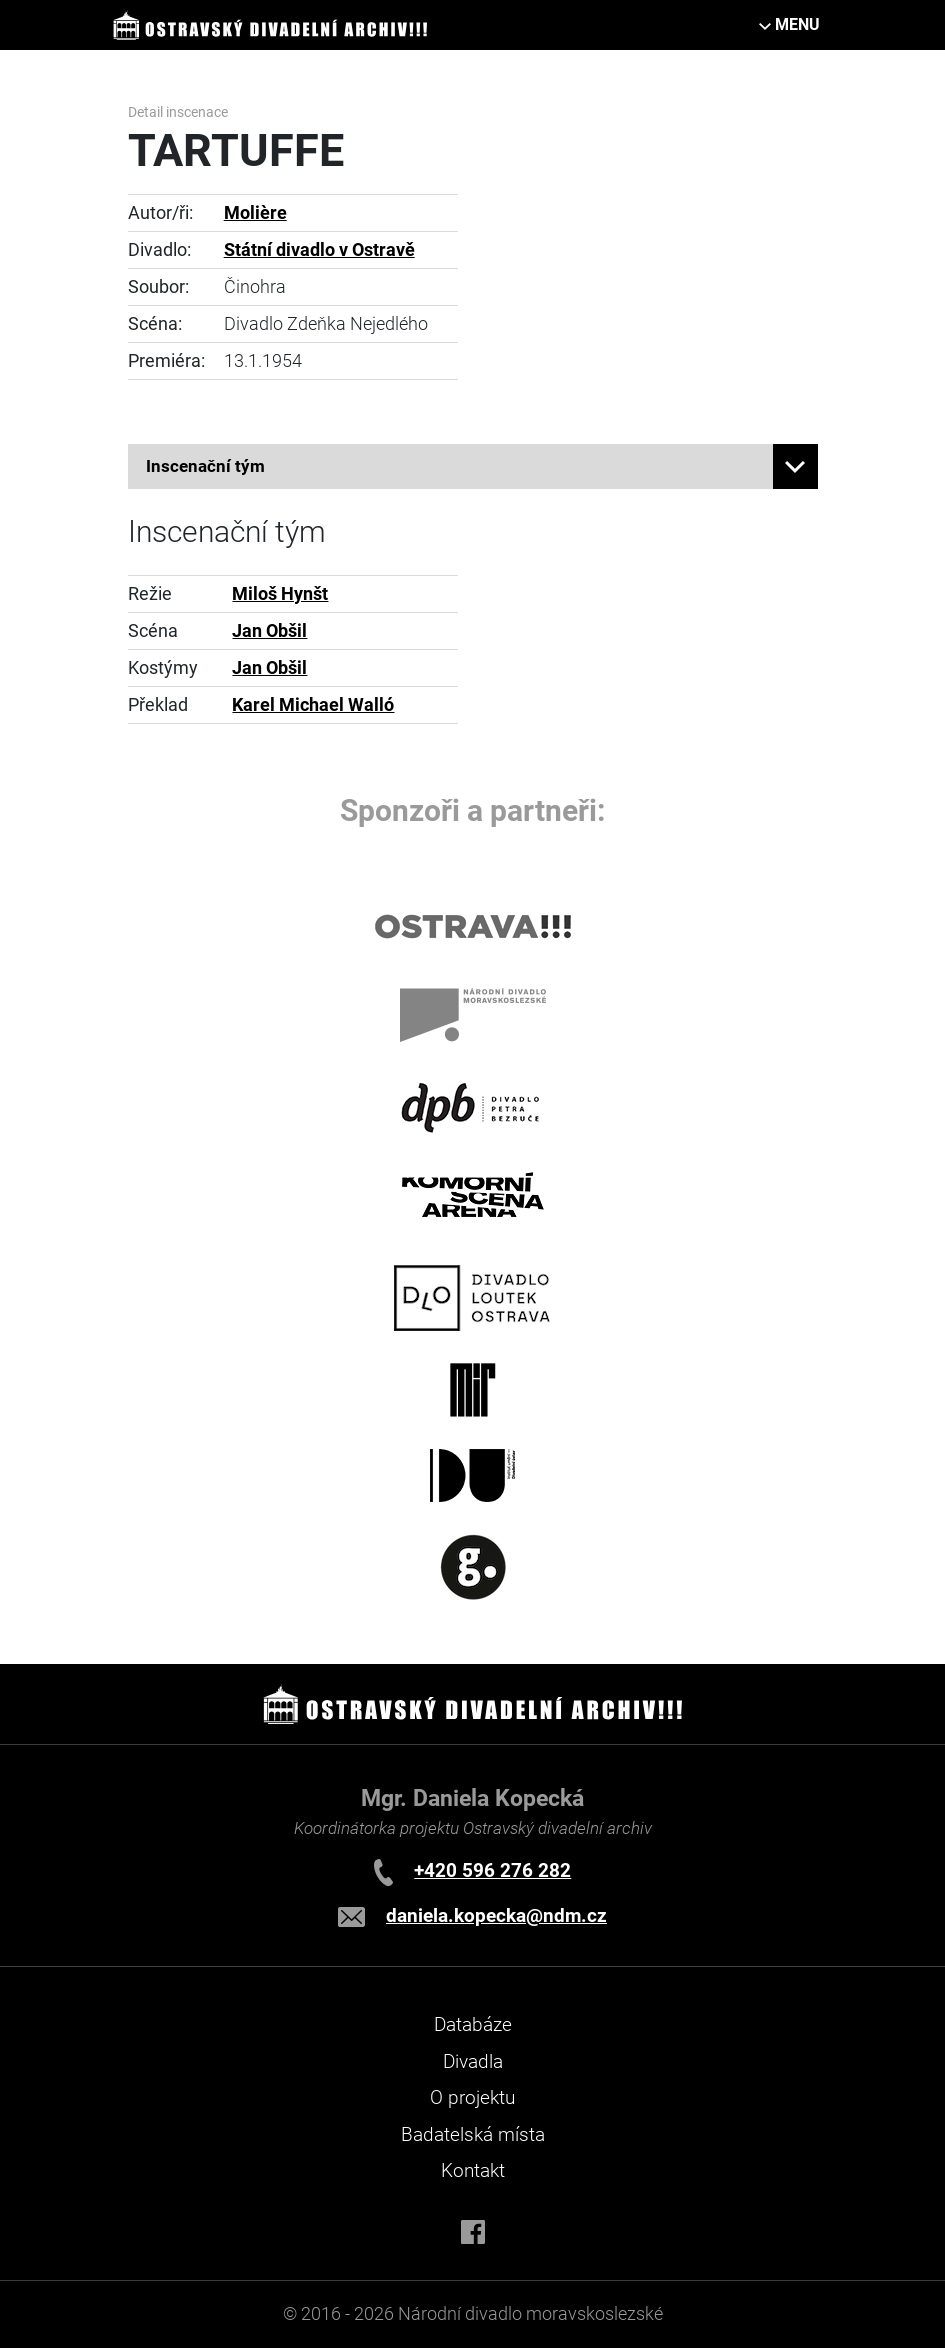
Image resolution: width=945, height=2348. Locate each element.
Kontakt (473, 2170)
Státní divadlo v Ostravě (319, 250)
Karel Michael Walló (313, 705)
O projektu (472, 2097)
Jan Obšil (269, 631)
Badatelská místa (473, 2134)
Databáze (473, 2024)
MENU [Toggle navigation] (797, 24)
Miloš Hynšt (280, 594)
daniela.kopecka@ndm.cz (496, 1915)
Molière (255, 213)
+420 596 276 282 (492, 1870)
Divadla (473, 2061)
